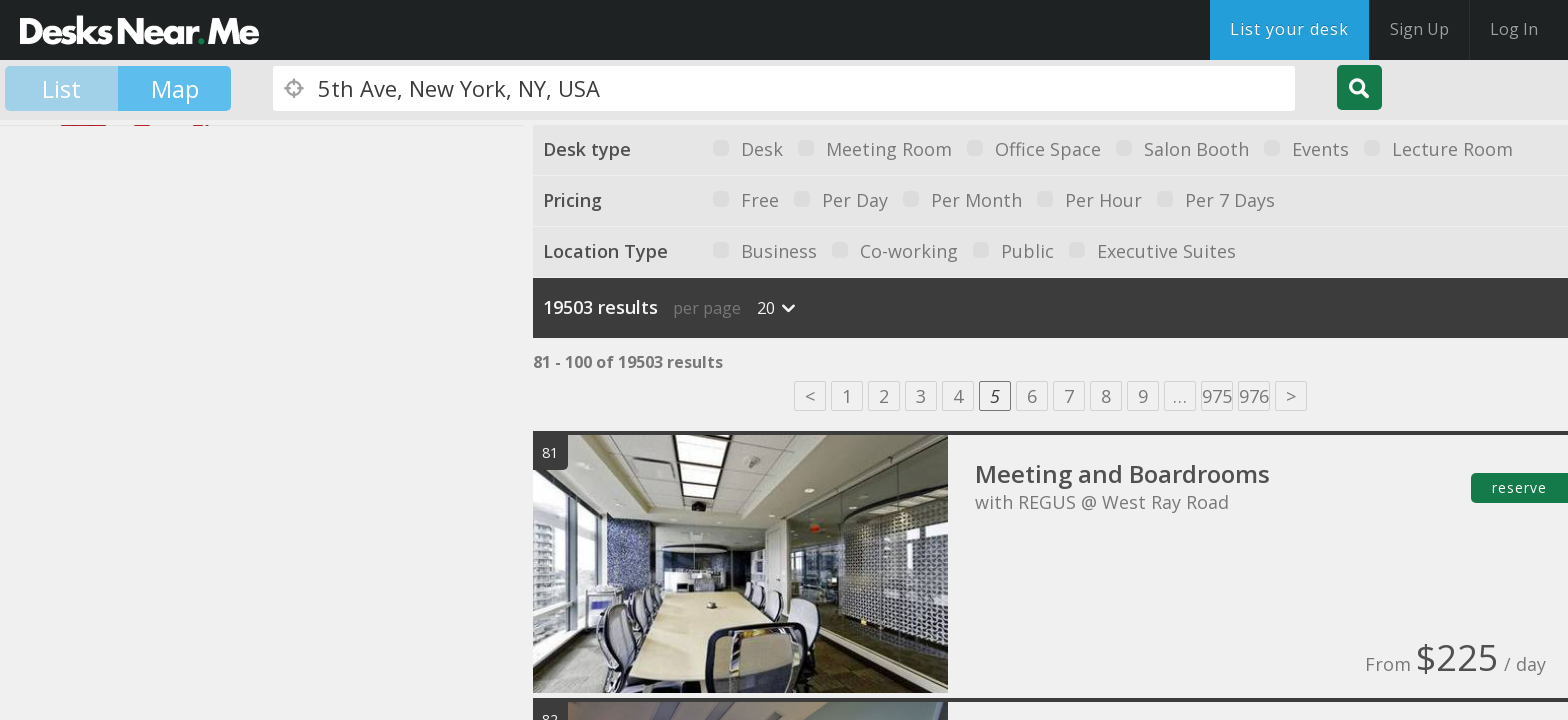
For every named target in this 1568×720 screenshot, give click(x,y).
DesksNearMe (139, 30)
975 (1217, 396)
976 (1254, 396)
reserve (1519, 487)
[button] (82, 433)
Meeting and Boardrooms (1122, 473)
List (61, 88)
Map (175, 88)
